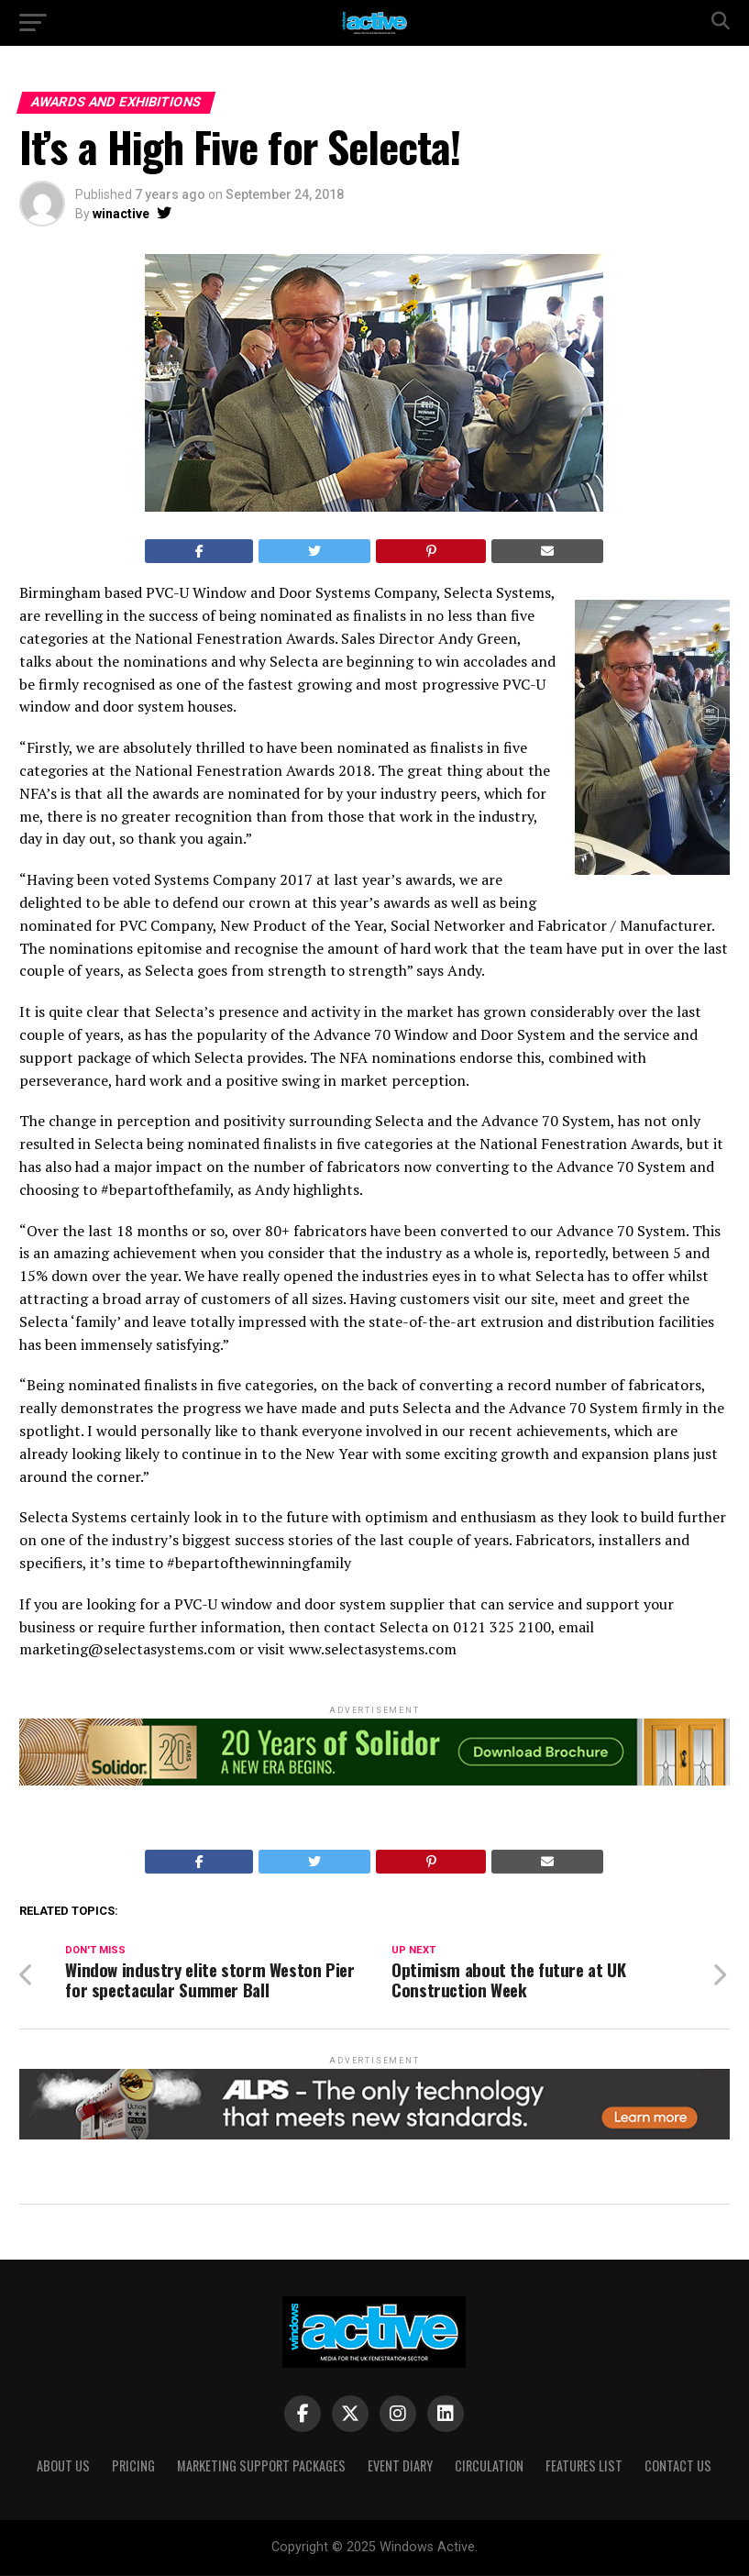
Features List (583, 2466)
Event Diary (400, 2466)
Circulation (489, 2466)
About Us (63, 2466)
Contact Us (677, 2466)
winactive (121, 213)
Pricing (133, 2466)
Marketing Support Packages (261, 2466)
